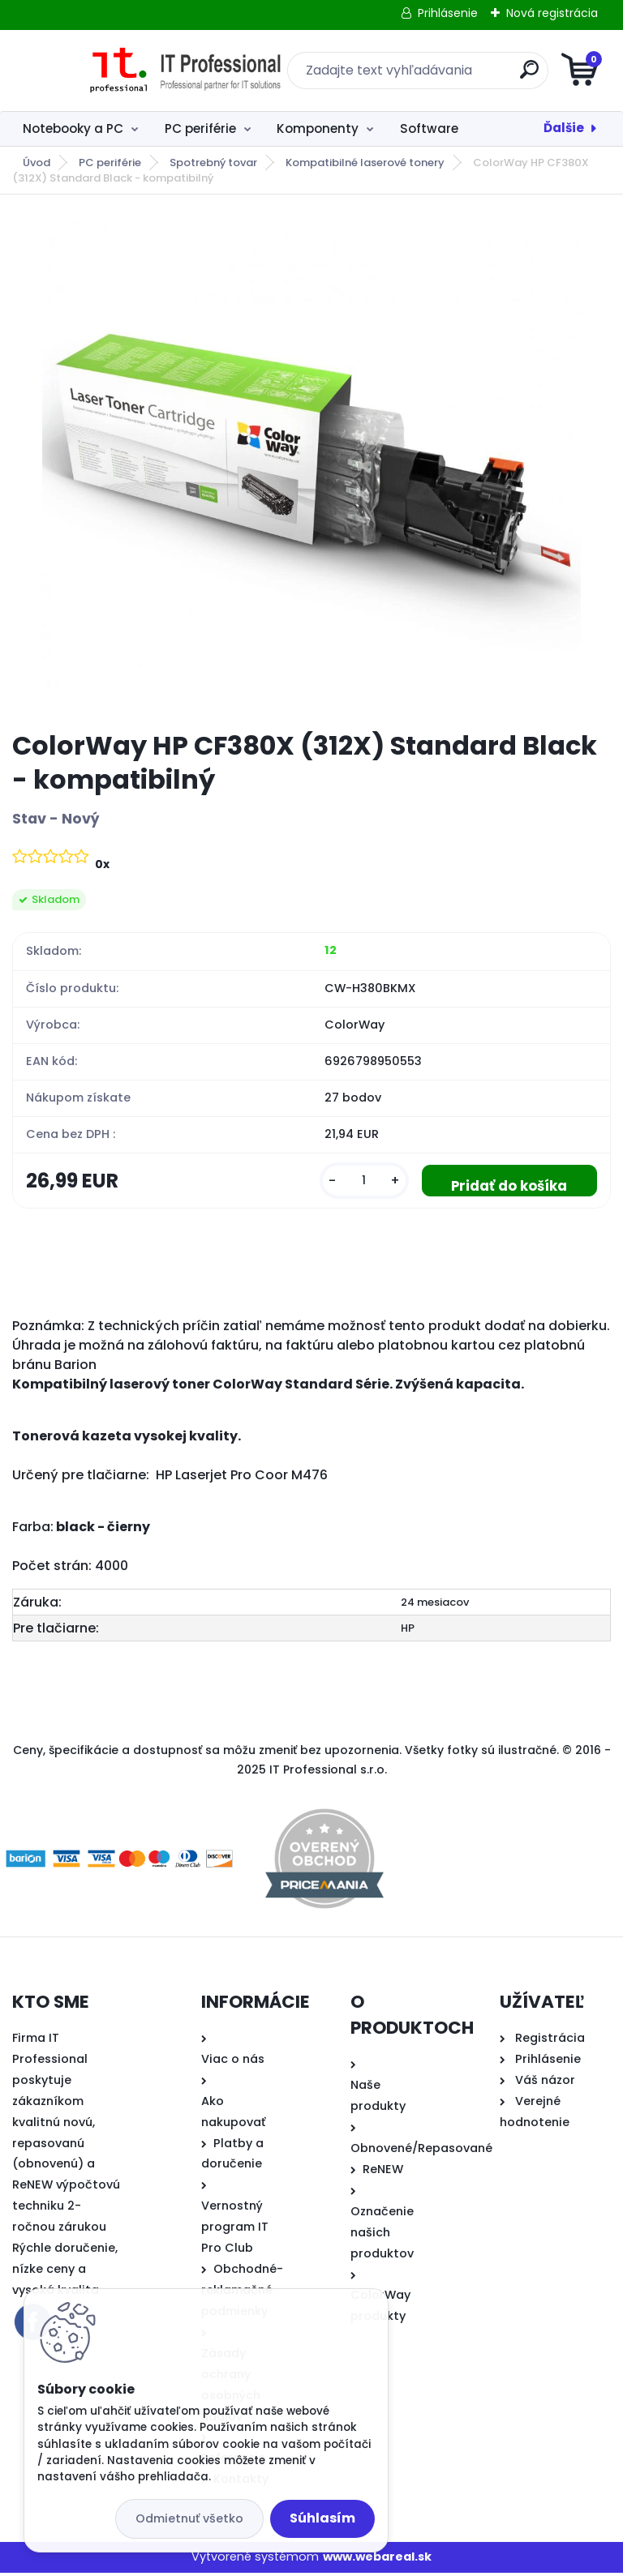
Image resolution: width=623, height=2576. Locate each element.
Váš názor (545, 2083)
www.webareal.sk (377, 2560)
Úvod (36, 162)
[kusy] (352, 1182)
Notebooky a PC (73, 128)
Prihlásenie (448, 13)
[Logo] (111, 70)
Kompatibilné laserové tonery (365, 162)
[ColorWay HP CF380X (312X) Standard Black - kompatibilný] (311, 463)
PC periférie (200, 128)
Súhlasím (322, 2518)
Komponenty (318, 128)
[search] (506, 76)
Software (429, 128)
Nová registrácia (552, 13)
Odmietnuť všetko (189, 2518)
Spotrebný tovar (213, 162)
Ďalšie (564, 127)
